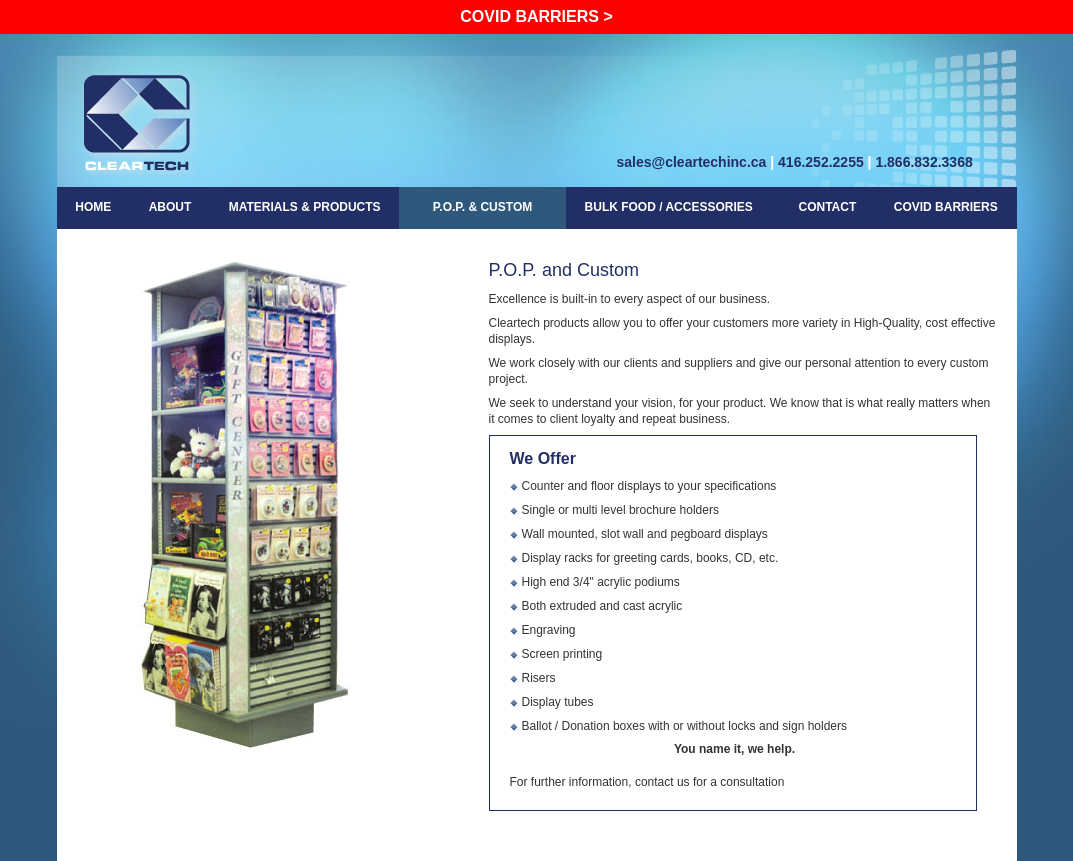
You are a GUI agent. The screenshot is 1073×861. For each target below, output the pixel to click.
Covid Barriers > (536, 16)
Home (93, 207)
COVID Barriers (946, 207)
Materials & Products (305, 207)
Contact (828, 207)
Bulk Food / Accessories (668, 205)
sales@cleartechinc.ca (692, 162)
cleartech (138, 122)
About (170, 207)
